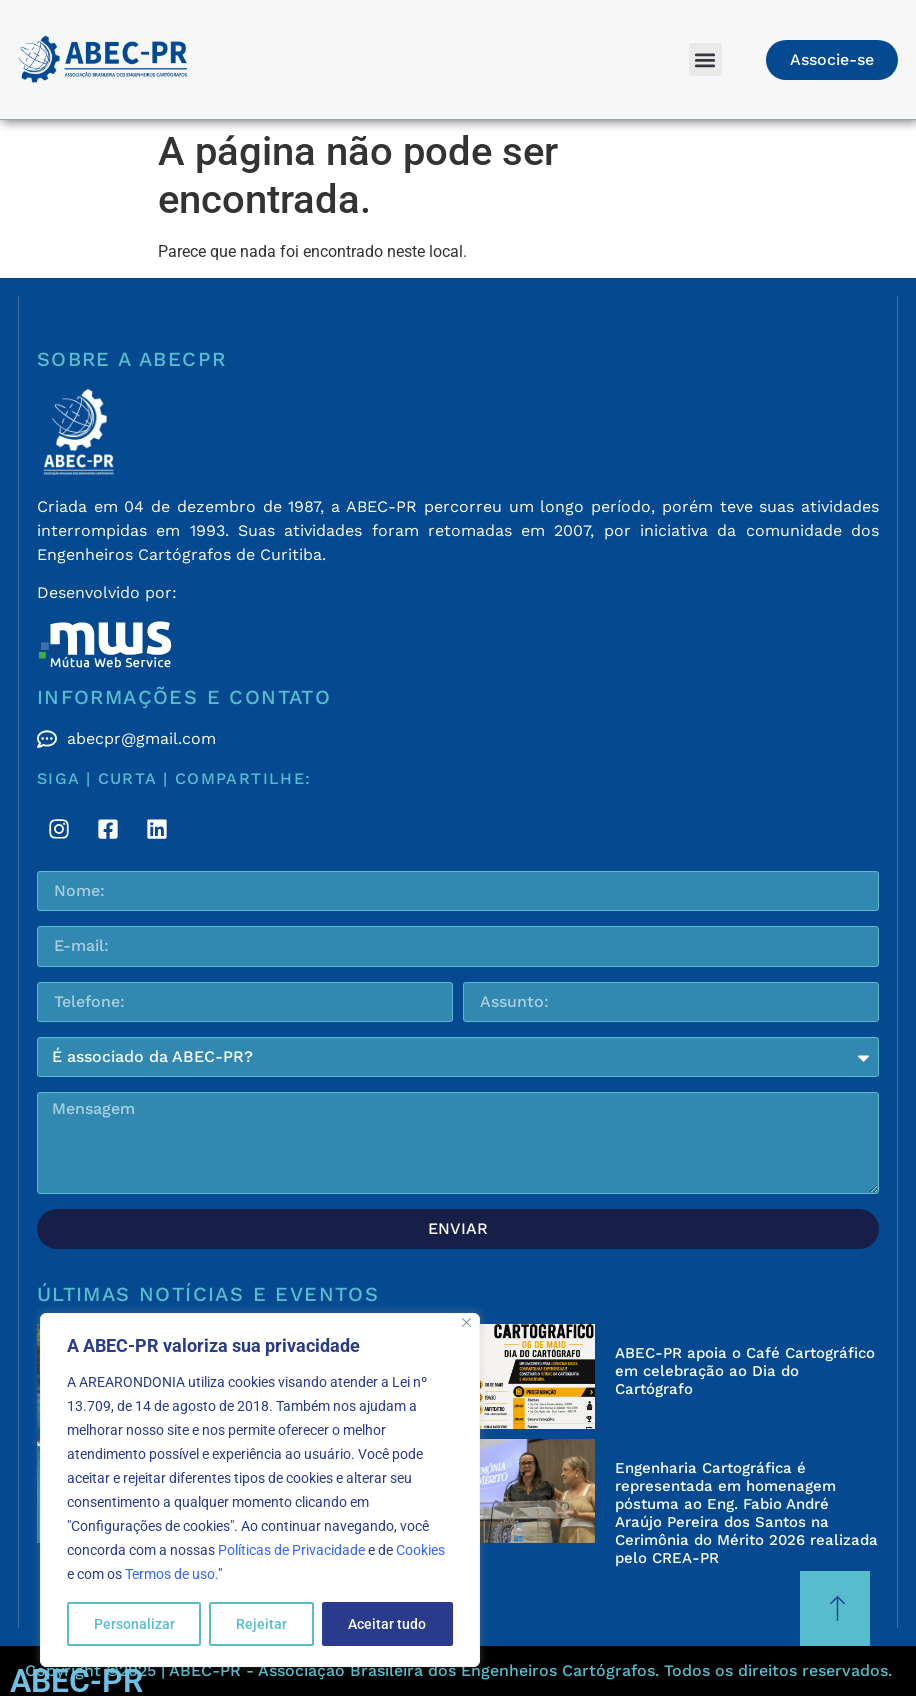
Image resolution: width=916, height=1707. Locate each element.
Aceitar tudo (387, 1624)
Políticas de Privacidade (291, 1550)
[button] (705, 59)
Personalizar (134, 1624)
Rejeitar (261, 1624)
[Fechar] (466, 1322)
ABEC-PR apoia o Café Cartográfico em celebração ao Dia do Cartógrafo (745, 1371)
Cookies (420, 1550)
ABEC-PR (76, 1681)
